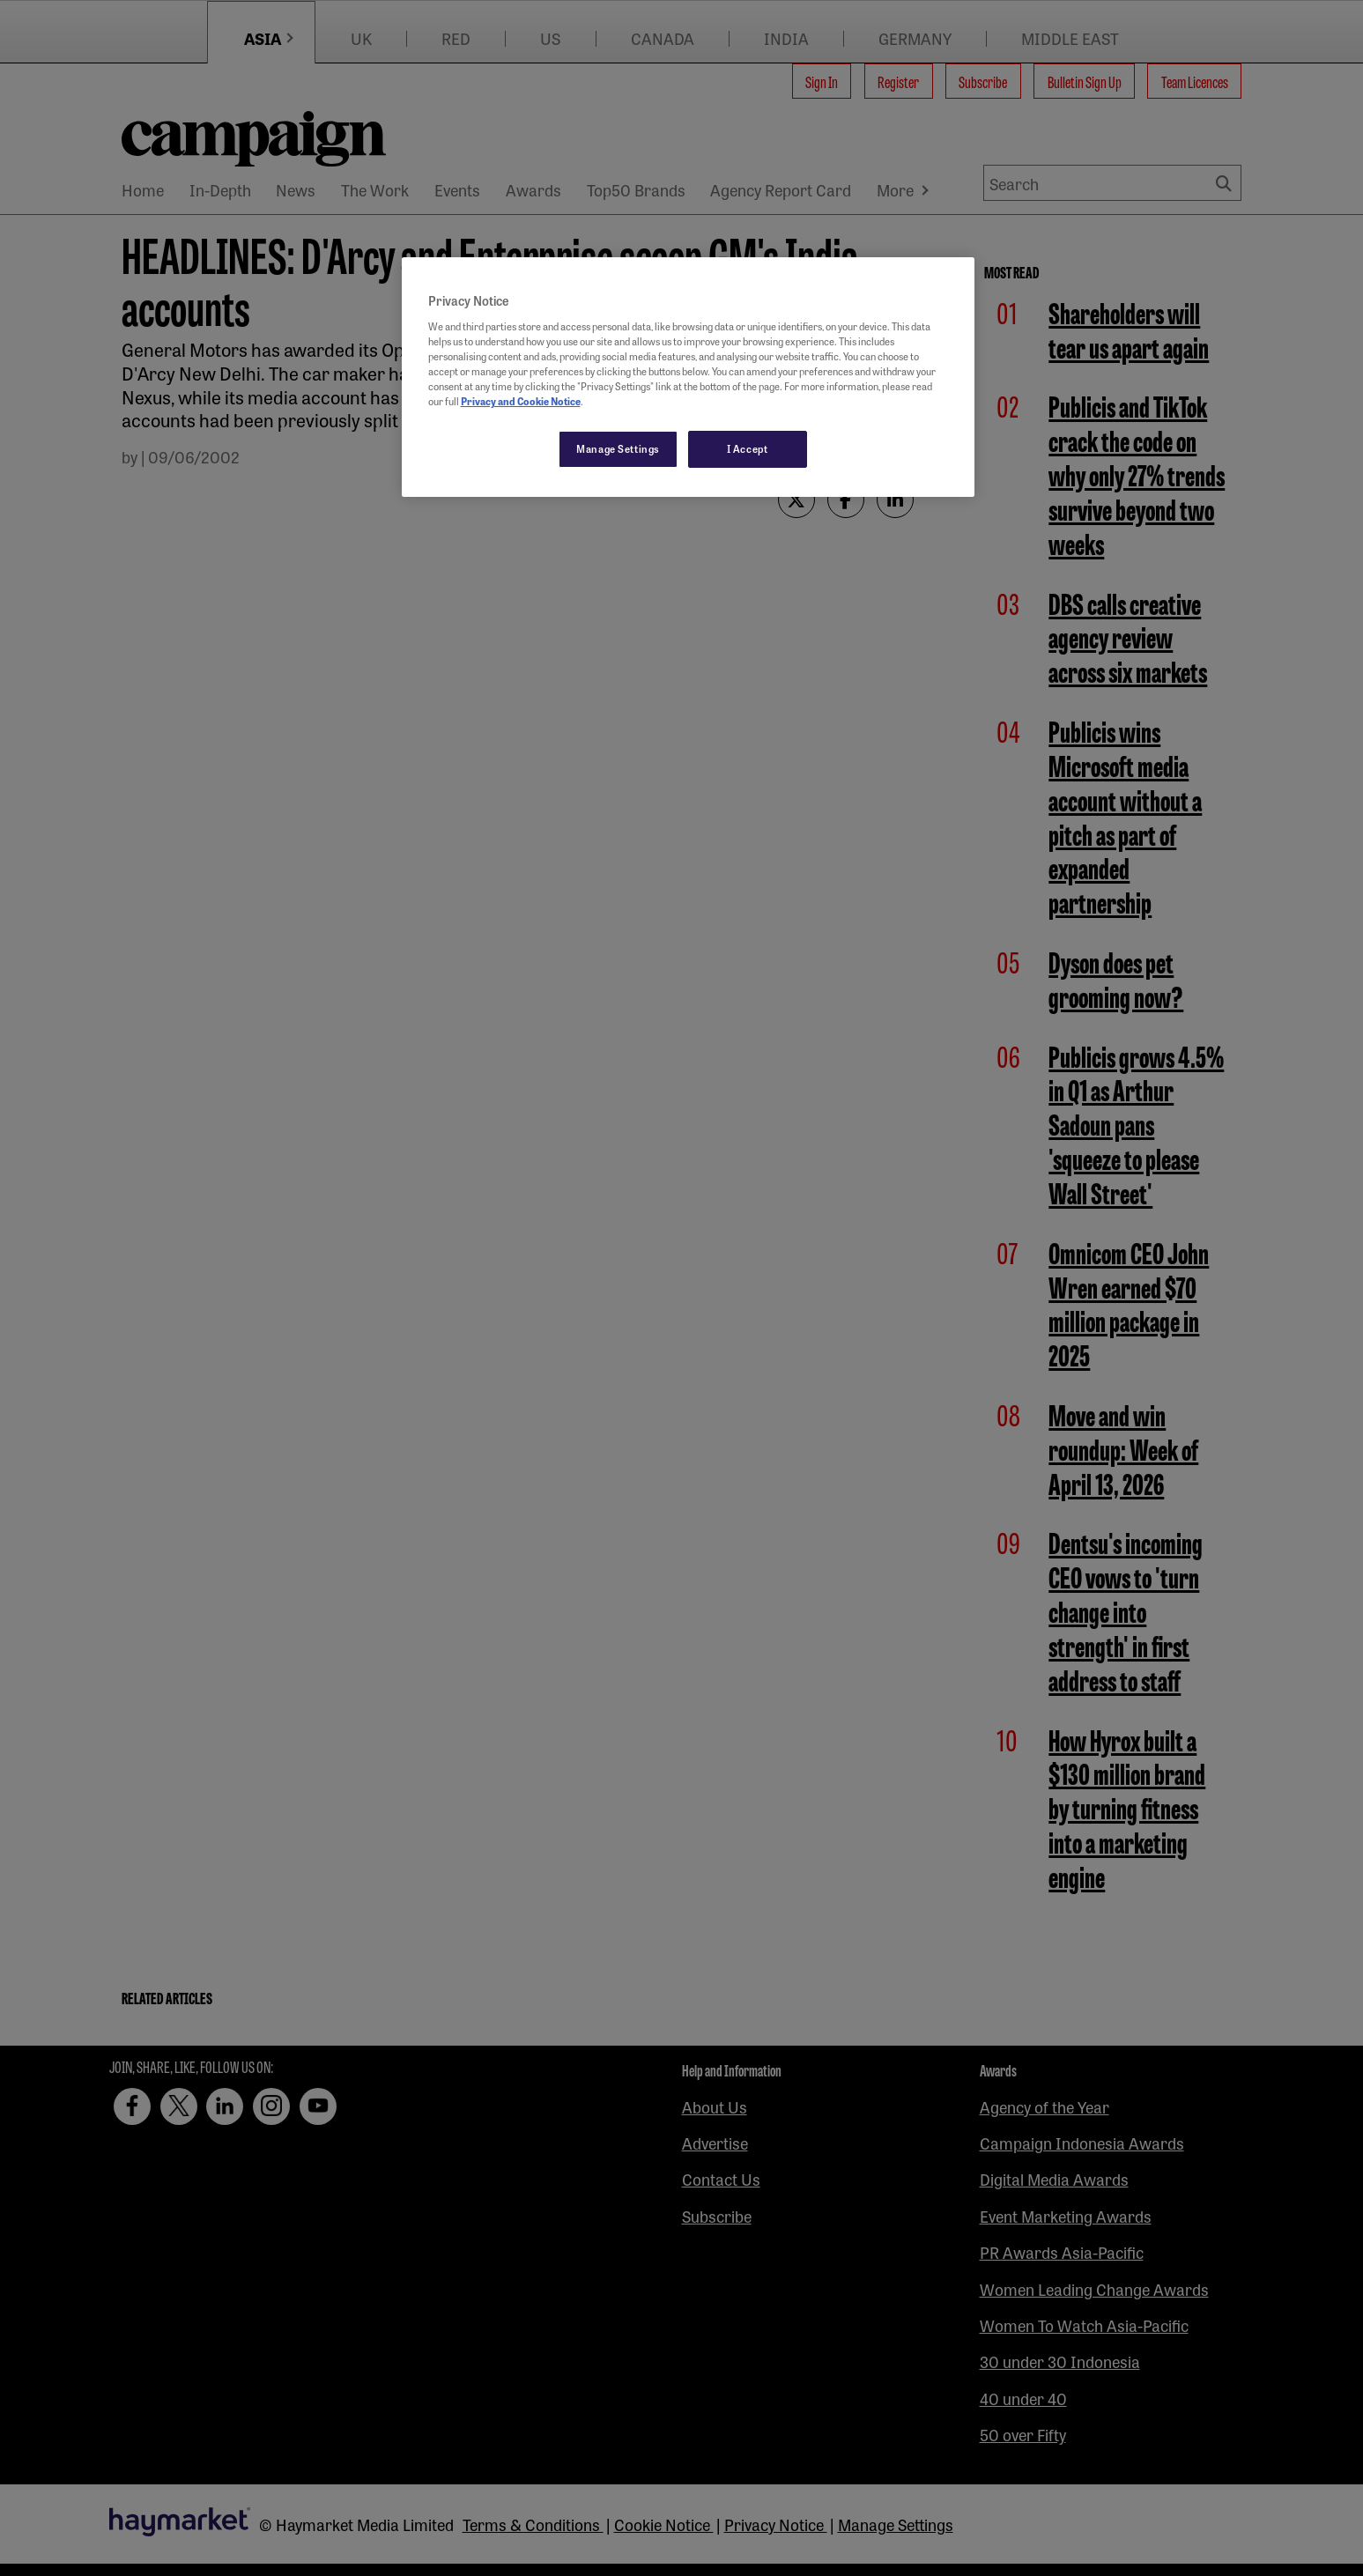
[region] (688, 377)
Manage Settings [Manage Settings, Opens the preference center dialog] (618, 448)
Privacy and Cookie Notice (521, 401)
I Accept (747, 448)
